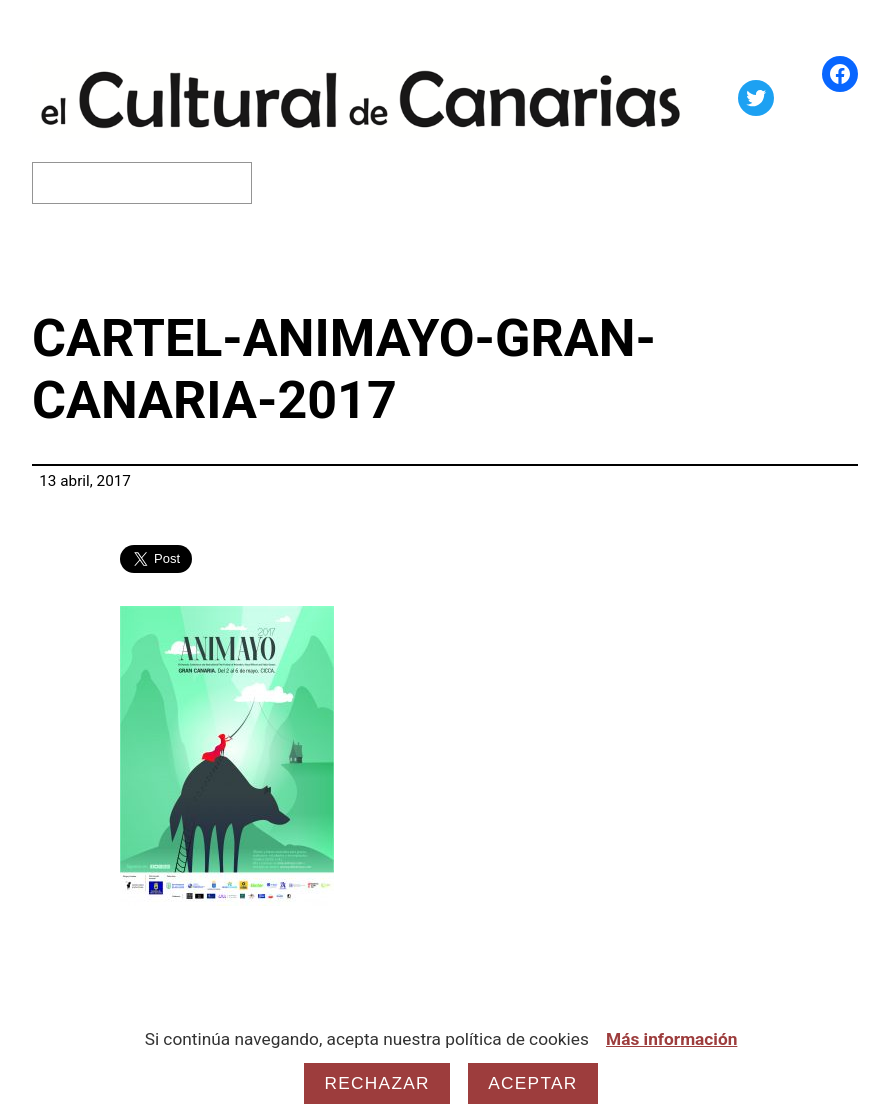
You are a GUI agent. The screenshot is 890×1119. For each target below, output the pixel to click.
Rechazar (376, 1083)
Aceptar (532, 1083)
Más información (671, 1039)
